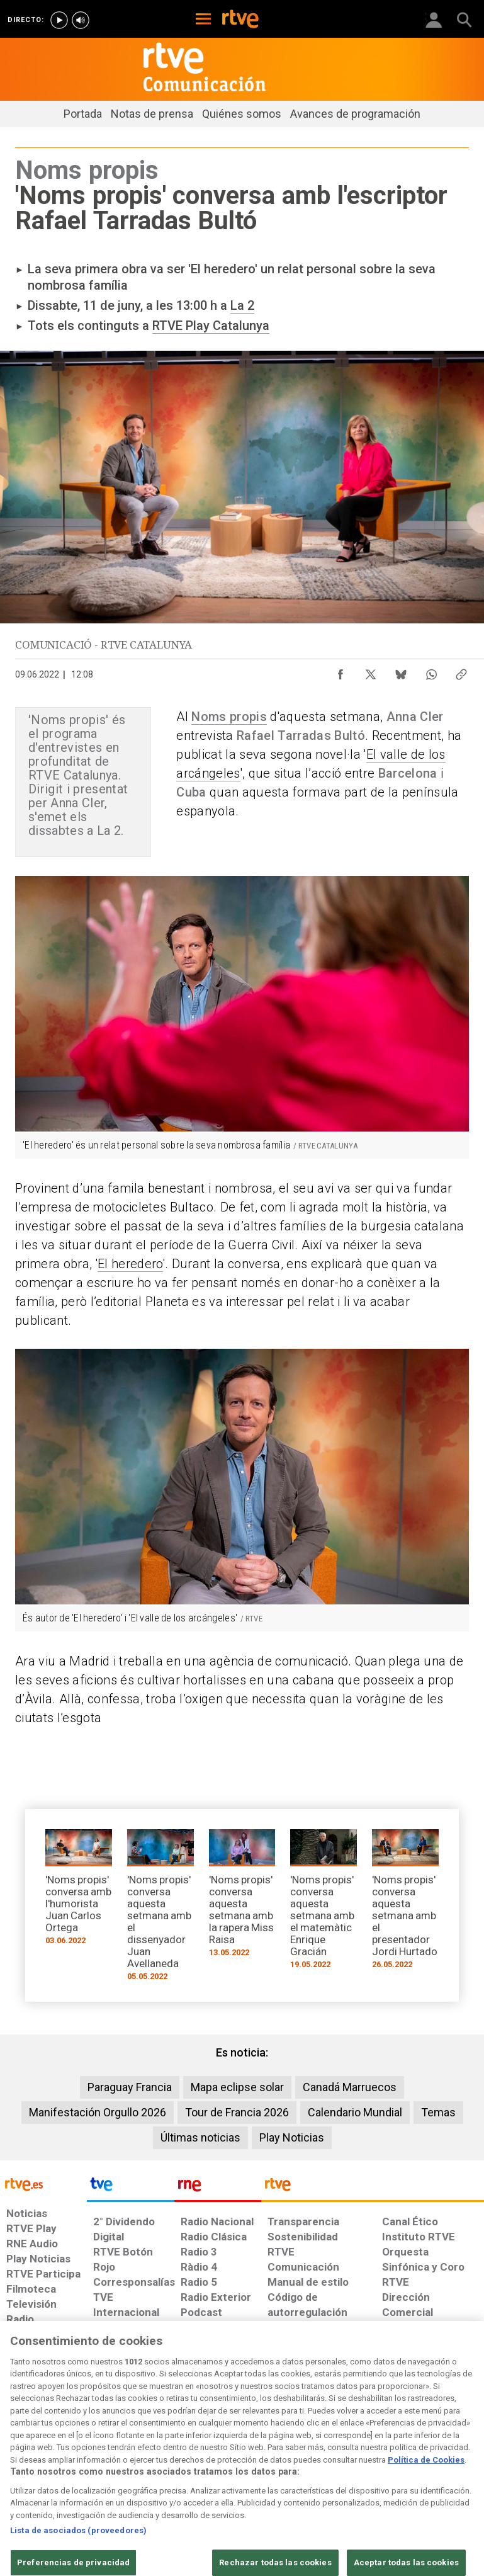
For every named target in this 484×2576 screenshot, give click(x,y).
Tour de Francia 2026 (237, 2112)
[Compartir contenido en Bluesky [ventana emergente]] (401, 671)
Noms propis (229, 716)
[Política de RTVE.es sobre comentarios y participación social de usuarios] (386, 2498)
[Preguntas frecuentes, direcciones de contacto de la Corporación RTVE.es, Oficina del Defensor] (288, 2498)
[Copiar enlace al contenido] (461, 671)
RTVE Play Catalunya (210, 325)
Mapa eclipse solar (237, 2087)
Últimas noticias (200, 2137)
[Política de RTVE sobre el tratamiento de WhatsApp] (343, 2479)
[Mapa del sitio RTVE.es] (223, 2498)
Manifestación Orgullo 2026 (97, 2112)
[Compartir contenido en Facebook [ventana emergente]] (340, 671)
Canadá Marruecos (350, 2087)
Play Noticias (291, 2137)
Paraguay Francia (129, 2087)
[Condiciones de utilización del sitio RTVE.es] (26, 2479)
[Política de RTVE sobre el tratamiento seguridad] (48, 2498)
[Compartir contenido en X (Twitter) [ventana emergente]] (371, 671)
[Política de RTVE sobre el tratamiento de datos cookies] (233, 2479)
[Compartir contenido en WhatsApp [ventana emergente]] (431, 671)
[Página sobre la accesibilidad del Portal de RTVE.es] (148, 2498)
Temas (438, 2112)
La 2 (242, 305)
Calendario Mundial (355, 2112)
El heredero (130, 1263)
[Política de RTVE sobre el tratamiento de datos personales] (121, 2479)
